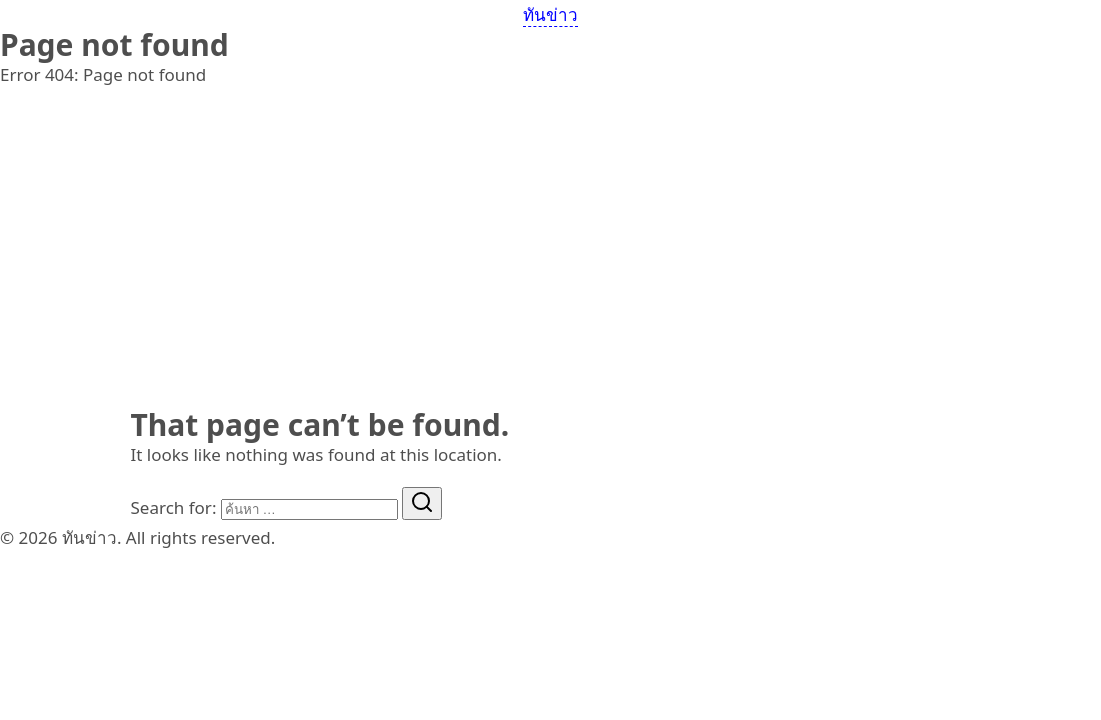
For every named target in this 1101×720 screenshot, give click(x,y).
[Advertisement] (550, 260)
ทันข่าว (550, 14)
